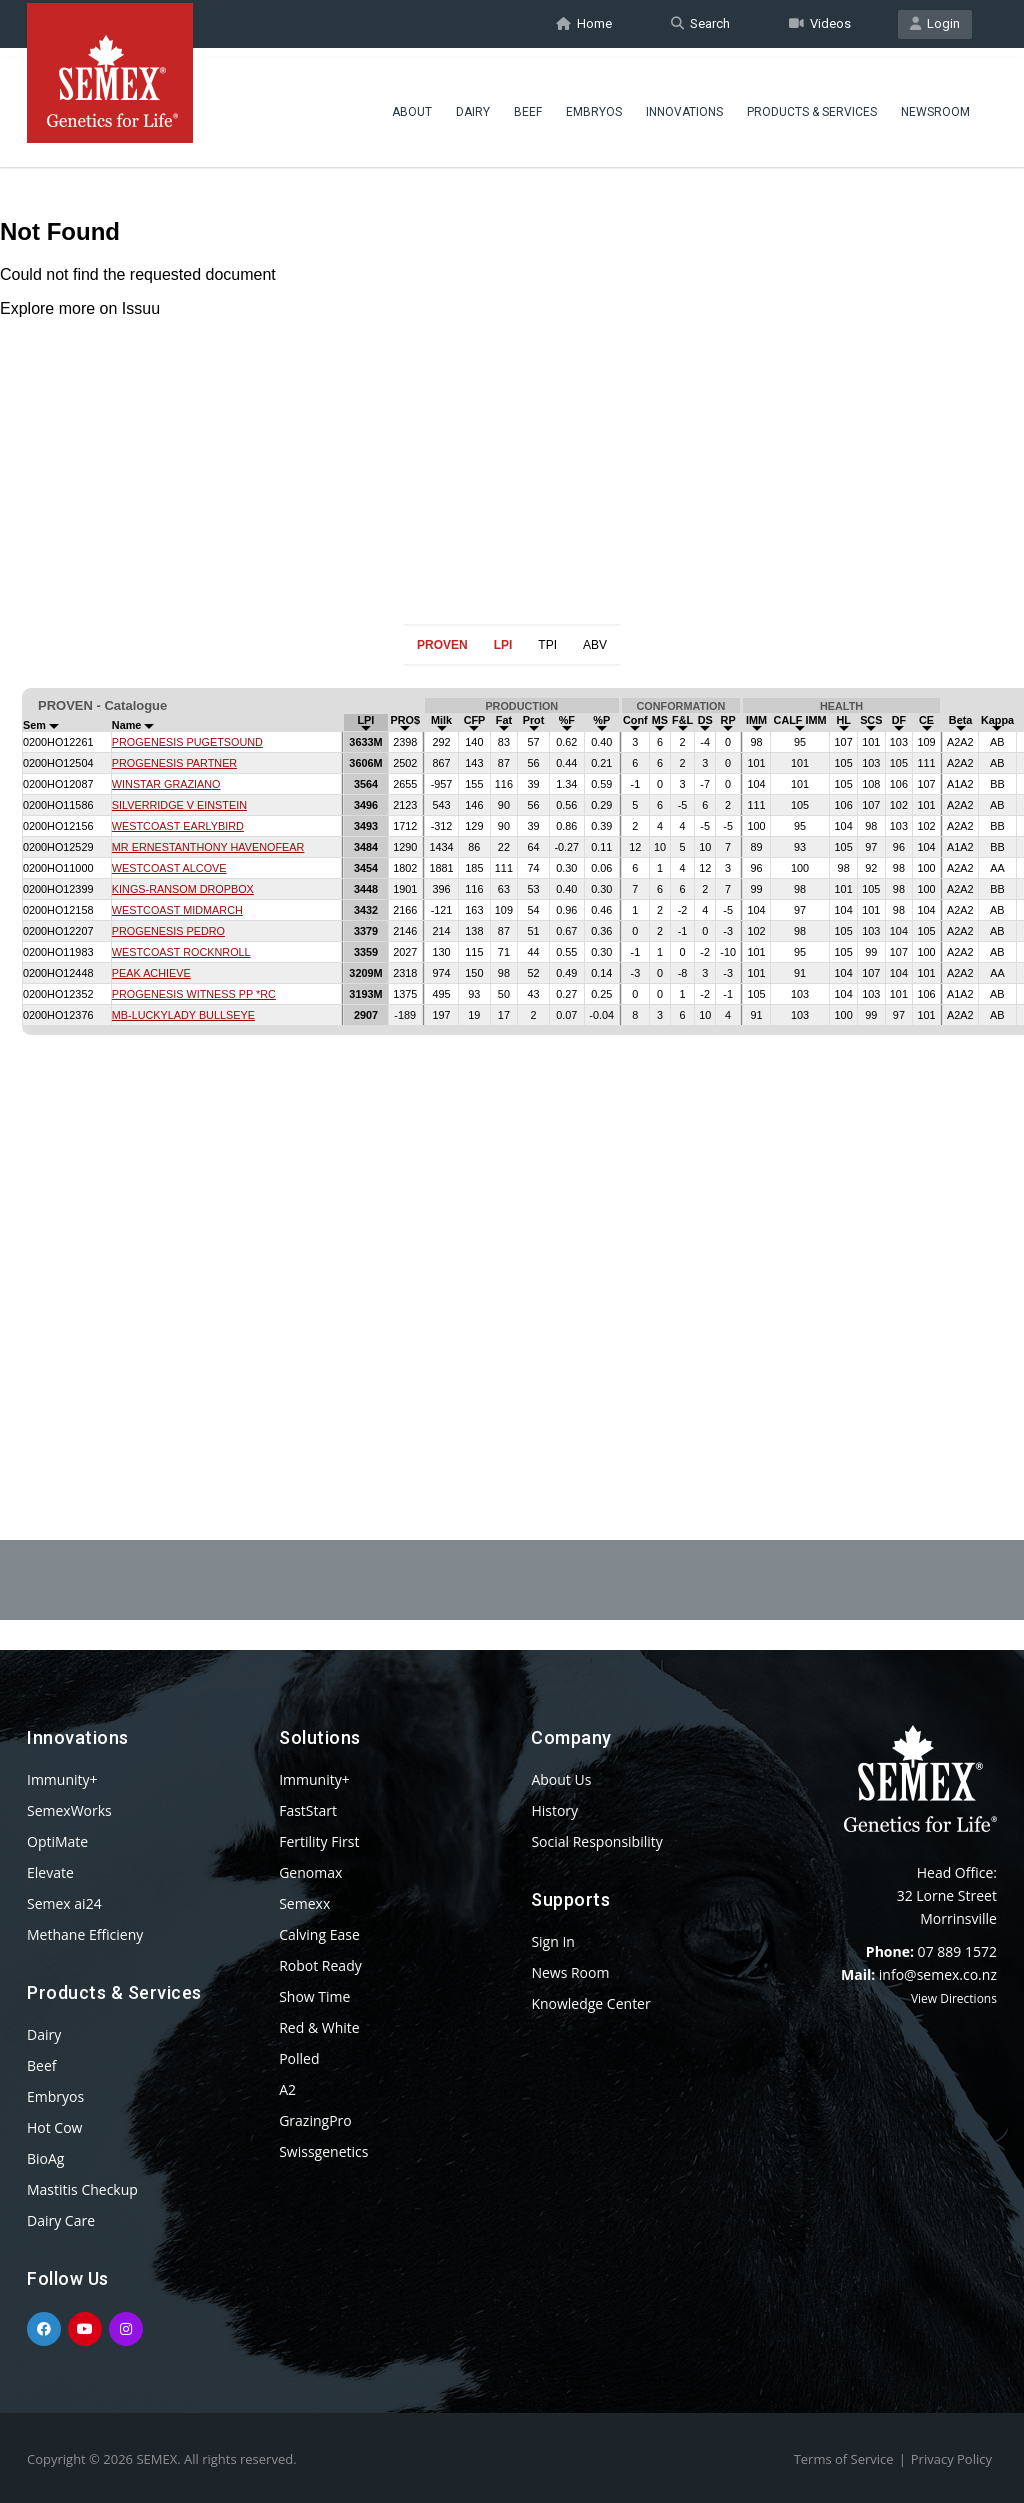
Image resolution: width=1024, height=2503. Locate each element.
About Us (561, 1779)
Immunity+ (62, 1779)
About (412, 105)
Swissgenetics (323, 2151)
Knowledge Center (590, 2003)
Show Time (314, 1996)
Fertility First (319, 1841)
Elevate (50, 1872)
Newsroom (935, 105)
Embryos (594, 105)
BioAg (45, 2158)
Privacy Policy (951, 2459)
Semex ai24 (64, 1903)
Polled (299, 2058)
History (554, 1810)
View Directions (954, 1998)
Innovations (684, 105)
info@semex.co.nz (938, 1974)
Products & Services (812, 105)
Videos (820, 23)
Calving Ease (319, 1934)
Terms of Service (844, 2459)
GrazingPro (315, 2120)
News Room (570, 1972)
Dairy (473, 105)
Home (584, 23)
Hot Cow (54, 2127)
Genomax (310, 1872)
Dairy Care (61, 2220)
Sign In (553, 1941)
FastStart (308, 1810)
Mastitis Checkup (82, 2189)
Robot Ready (320, 1965)
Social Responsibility (596, 1841)
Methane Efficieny (85, 1934)
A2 (287, 2089)
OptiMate (57, 1841)
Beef (528, 105)
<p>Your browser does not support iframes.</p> (512, 1054)
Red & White (319, 2027)
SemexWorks (69, 1810)
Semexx (304, 1903)
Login (935, 23)
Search (700, 23)
